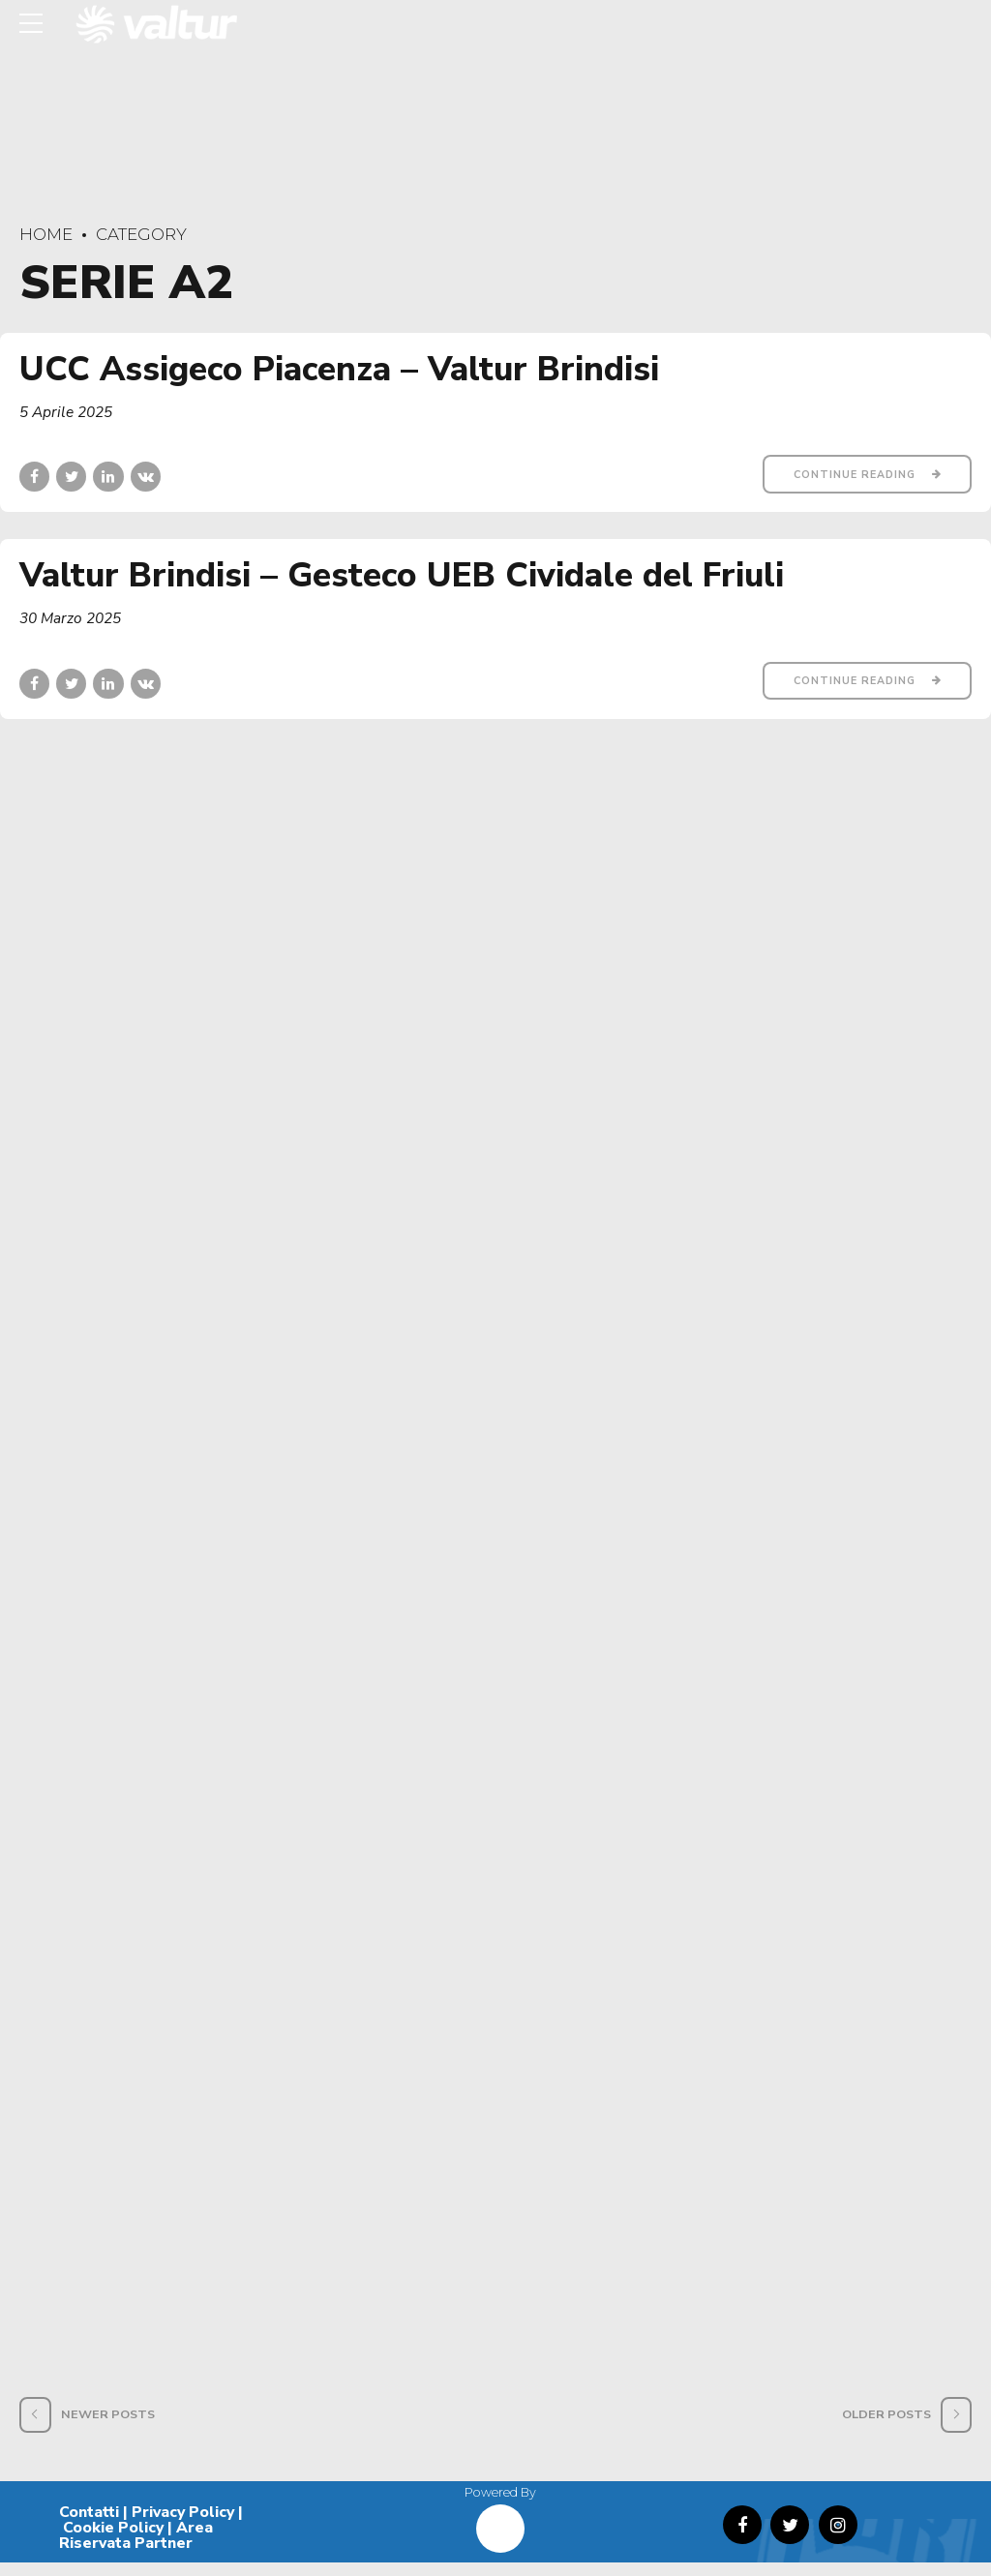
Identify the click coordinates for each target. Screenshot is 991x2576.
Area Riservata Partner (136, 2549)
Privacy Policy (183, 2525)
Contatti (89, 2525)
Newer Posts (108, 2427)
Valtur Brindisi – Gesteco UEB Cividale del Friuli (401, 577)
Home (46, 234)
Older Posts (886, 2427)
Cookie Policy (113, 2541)
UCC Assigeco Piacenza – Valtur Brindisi (339, 369)
